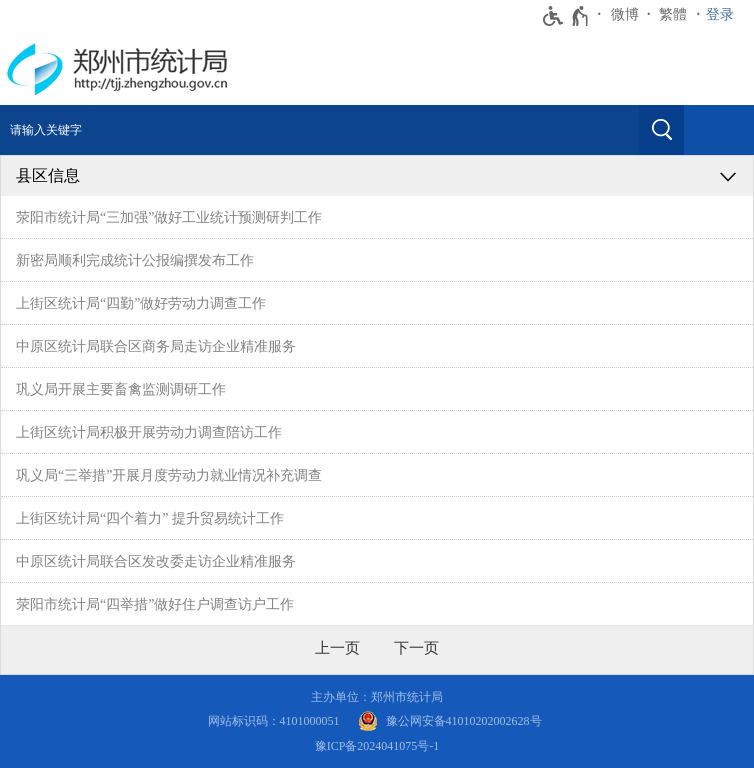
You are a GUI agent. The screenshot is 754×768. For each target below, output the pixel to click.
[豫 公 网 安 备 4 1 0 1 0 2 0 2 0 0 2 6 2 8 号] (450, 721)
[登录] (725, 15)
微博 (625, 14)
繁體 (673, 14)
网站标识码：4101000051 (274, 721)
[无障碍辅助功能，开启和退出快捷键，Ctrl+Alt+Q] (566, 16)
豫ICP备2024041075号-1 (377, 746)
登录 (720, 14)
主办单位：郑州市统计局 (377, 697)
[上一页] (337, 648)
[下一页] (416, 648)
